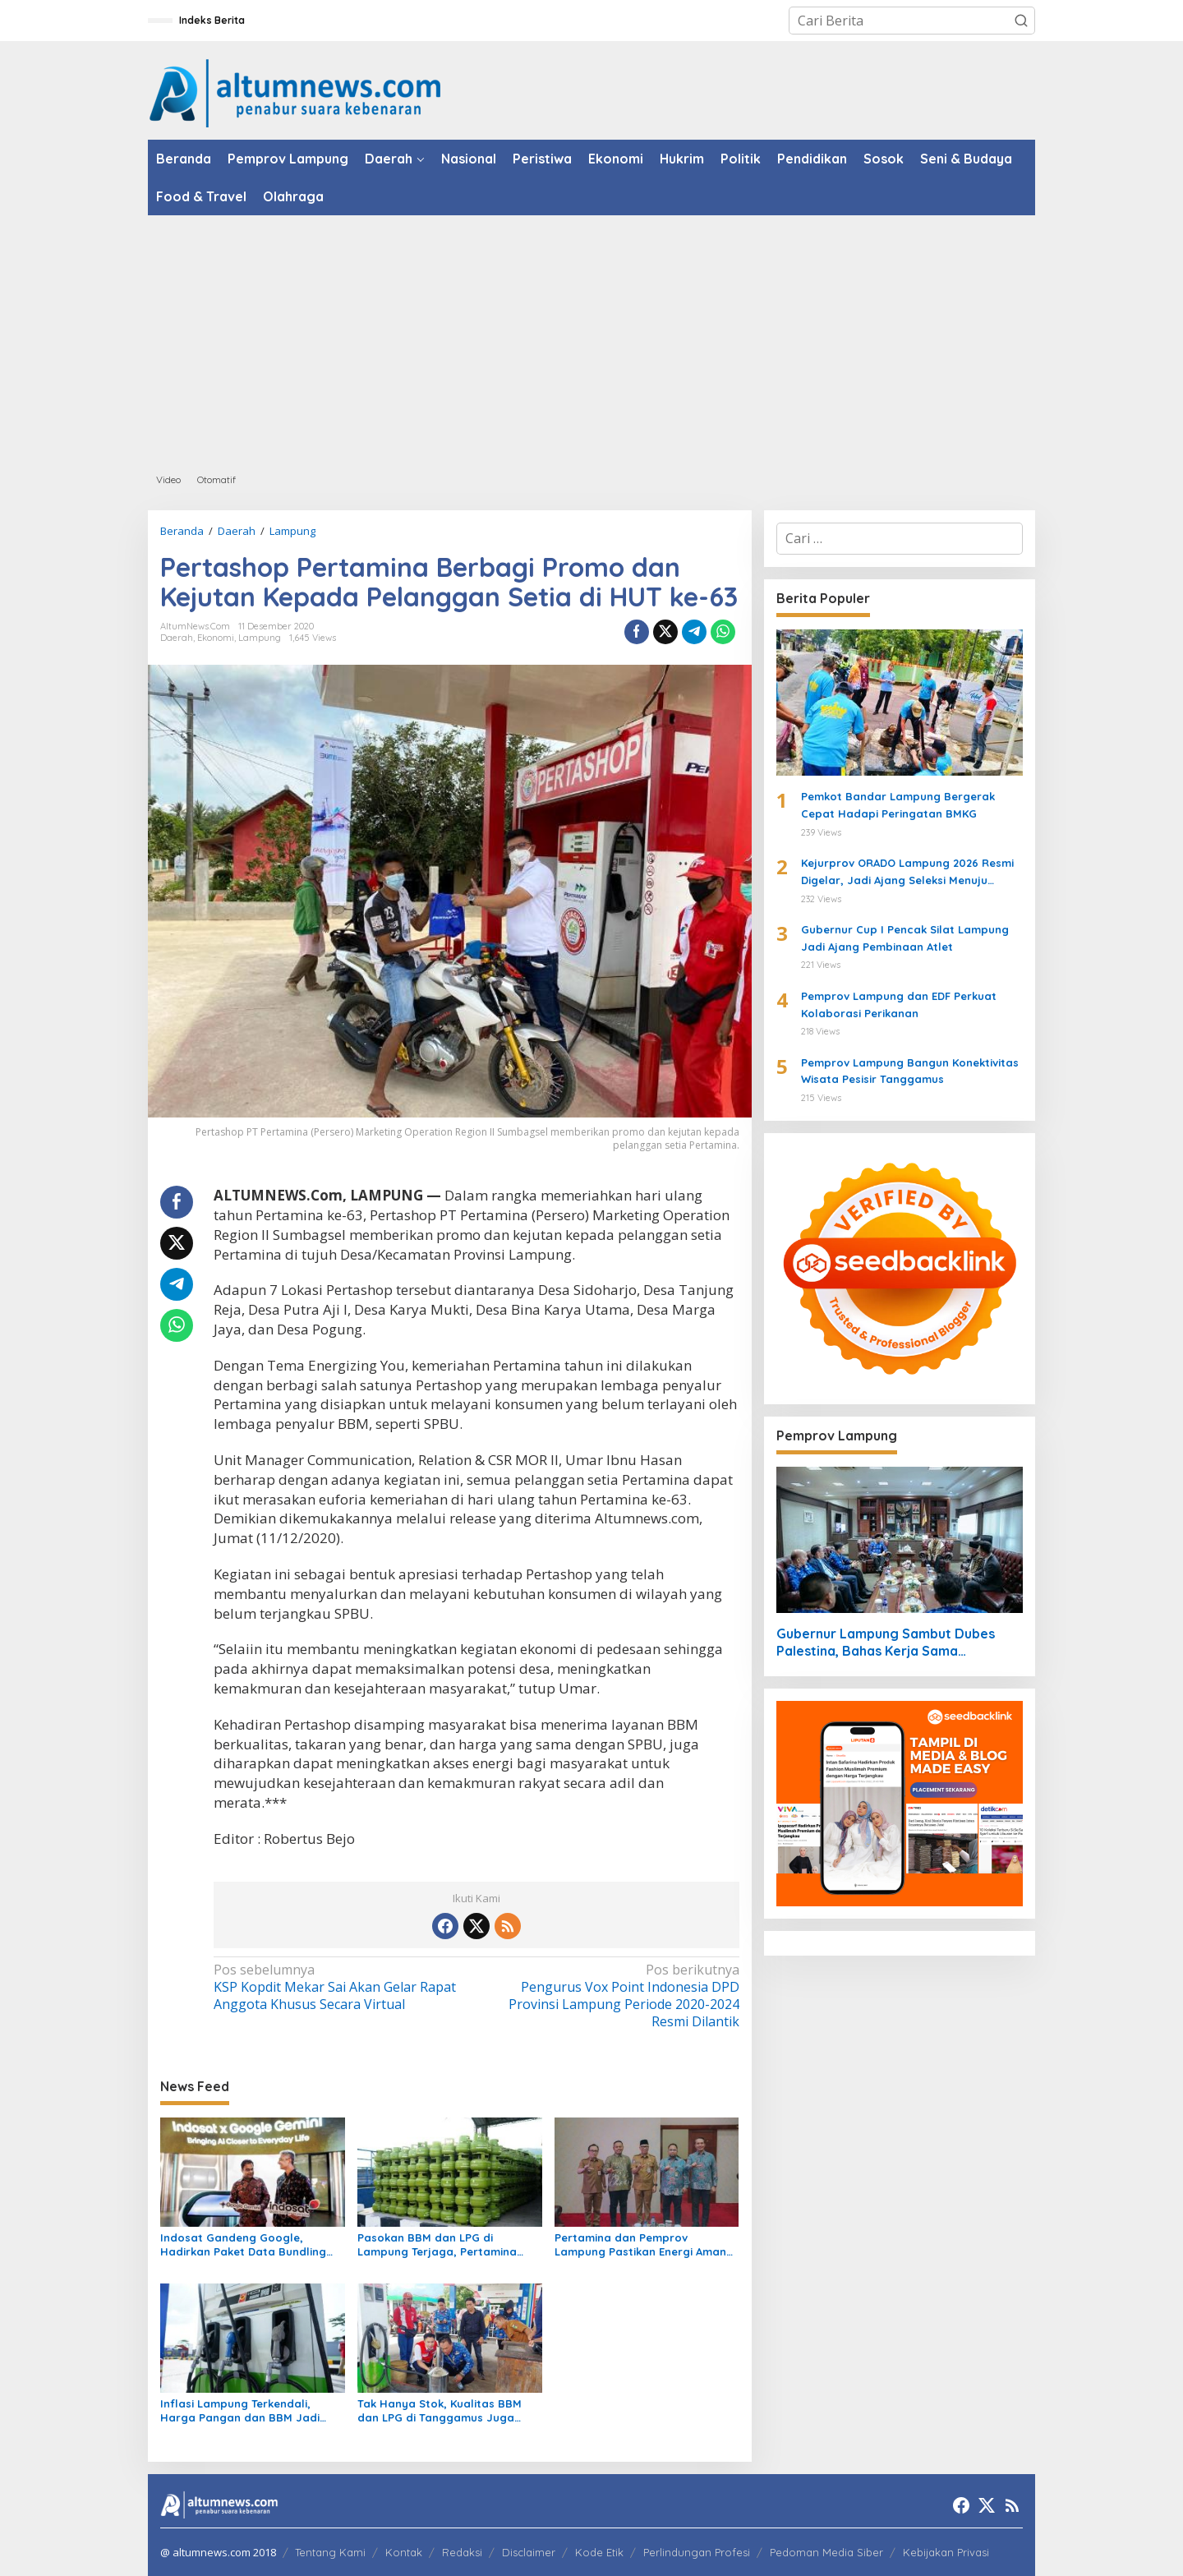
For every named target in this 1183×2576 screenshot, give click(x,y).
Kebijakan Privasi (946, 2552)
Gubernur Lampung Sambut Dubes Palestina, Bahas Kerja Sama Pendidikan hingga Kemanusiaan (885, 1642)
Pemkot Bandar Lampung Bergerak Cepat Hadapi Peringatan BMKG (898, 805)
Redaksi (462, 2552)
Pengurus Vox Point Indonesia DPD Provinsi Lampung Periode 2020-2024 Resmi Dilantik (612, 1995)
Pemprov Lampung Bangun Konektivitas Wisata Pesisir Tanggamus (910, 1071)
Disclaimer (528, 2552)
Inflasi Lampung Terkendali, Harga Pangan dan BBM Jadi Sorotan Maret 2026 (240, 2411)
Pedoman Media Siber (826, 2552)
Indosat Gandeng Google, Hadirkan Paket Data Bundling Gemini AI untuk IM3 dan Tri (243, 2245)
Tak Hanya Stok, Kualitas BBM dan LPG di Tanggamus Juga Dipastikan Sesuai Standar (439, 2411)
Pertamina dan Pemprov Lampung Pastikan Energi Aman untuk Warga (640, 2245)
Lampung (259, 637)
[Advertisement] (591, 338)
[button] (1021, 21)
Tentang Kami (330, 2552)
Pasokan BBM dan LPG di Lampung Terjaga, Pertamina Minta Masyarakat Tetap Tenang (446, 2245)
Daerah (176, 637)
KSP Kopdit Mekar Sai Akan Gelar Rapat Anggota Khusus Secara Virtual (340, 1987)
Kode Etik (599, 2552)
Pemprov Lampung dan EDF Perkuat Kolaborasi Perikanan (899, 1004)
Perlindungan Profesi (696, 2552)
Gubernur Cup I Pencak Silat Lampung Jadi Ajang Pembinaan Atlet (905, 938)
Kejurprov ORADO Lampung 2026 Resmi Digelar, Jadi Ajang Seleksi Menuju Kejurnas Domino (907, 872)
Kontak (403, 2552)
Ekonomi (215, 637)
